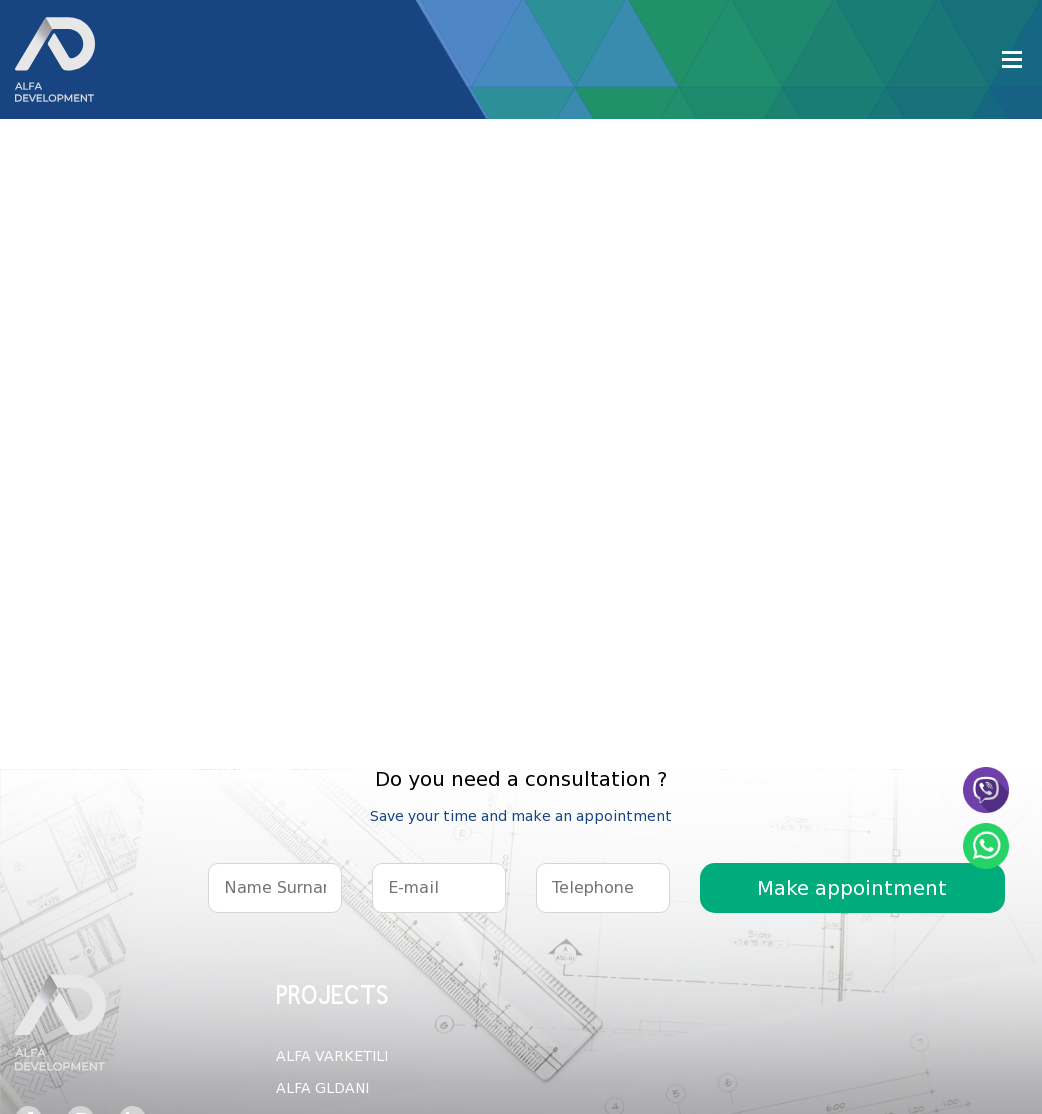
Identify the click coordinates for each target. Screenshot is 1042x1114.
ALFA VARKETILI (332, 1056)
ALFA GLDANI (322, 1088)
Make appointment (852, 888)
